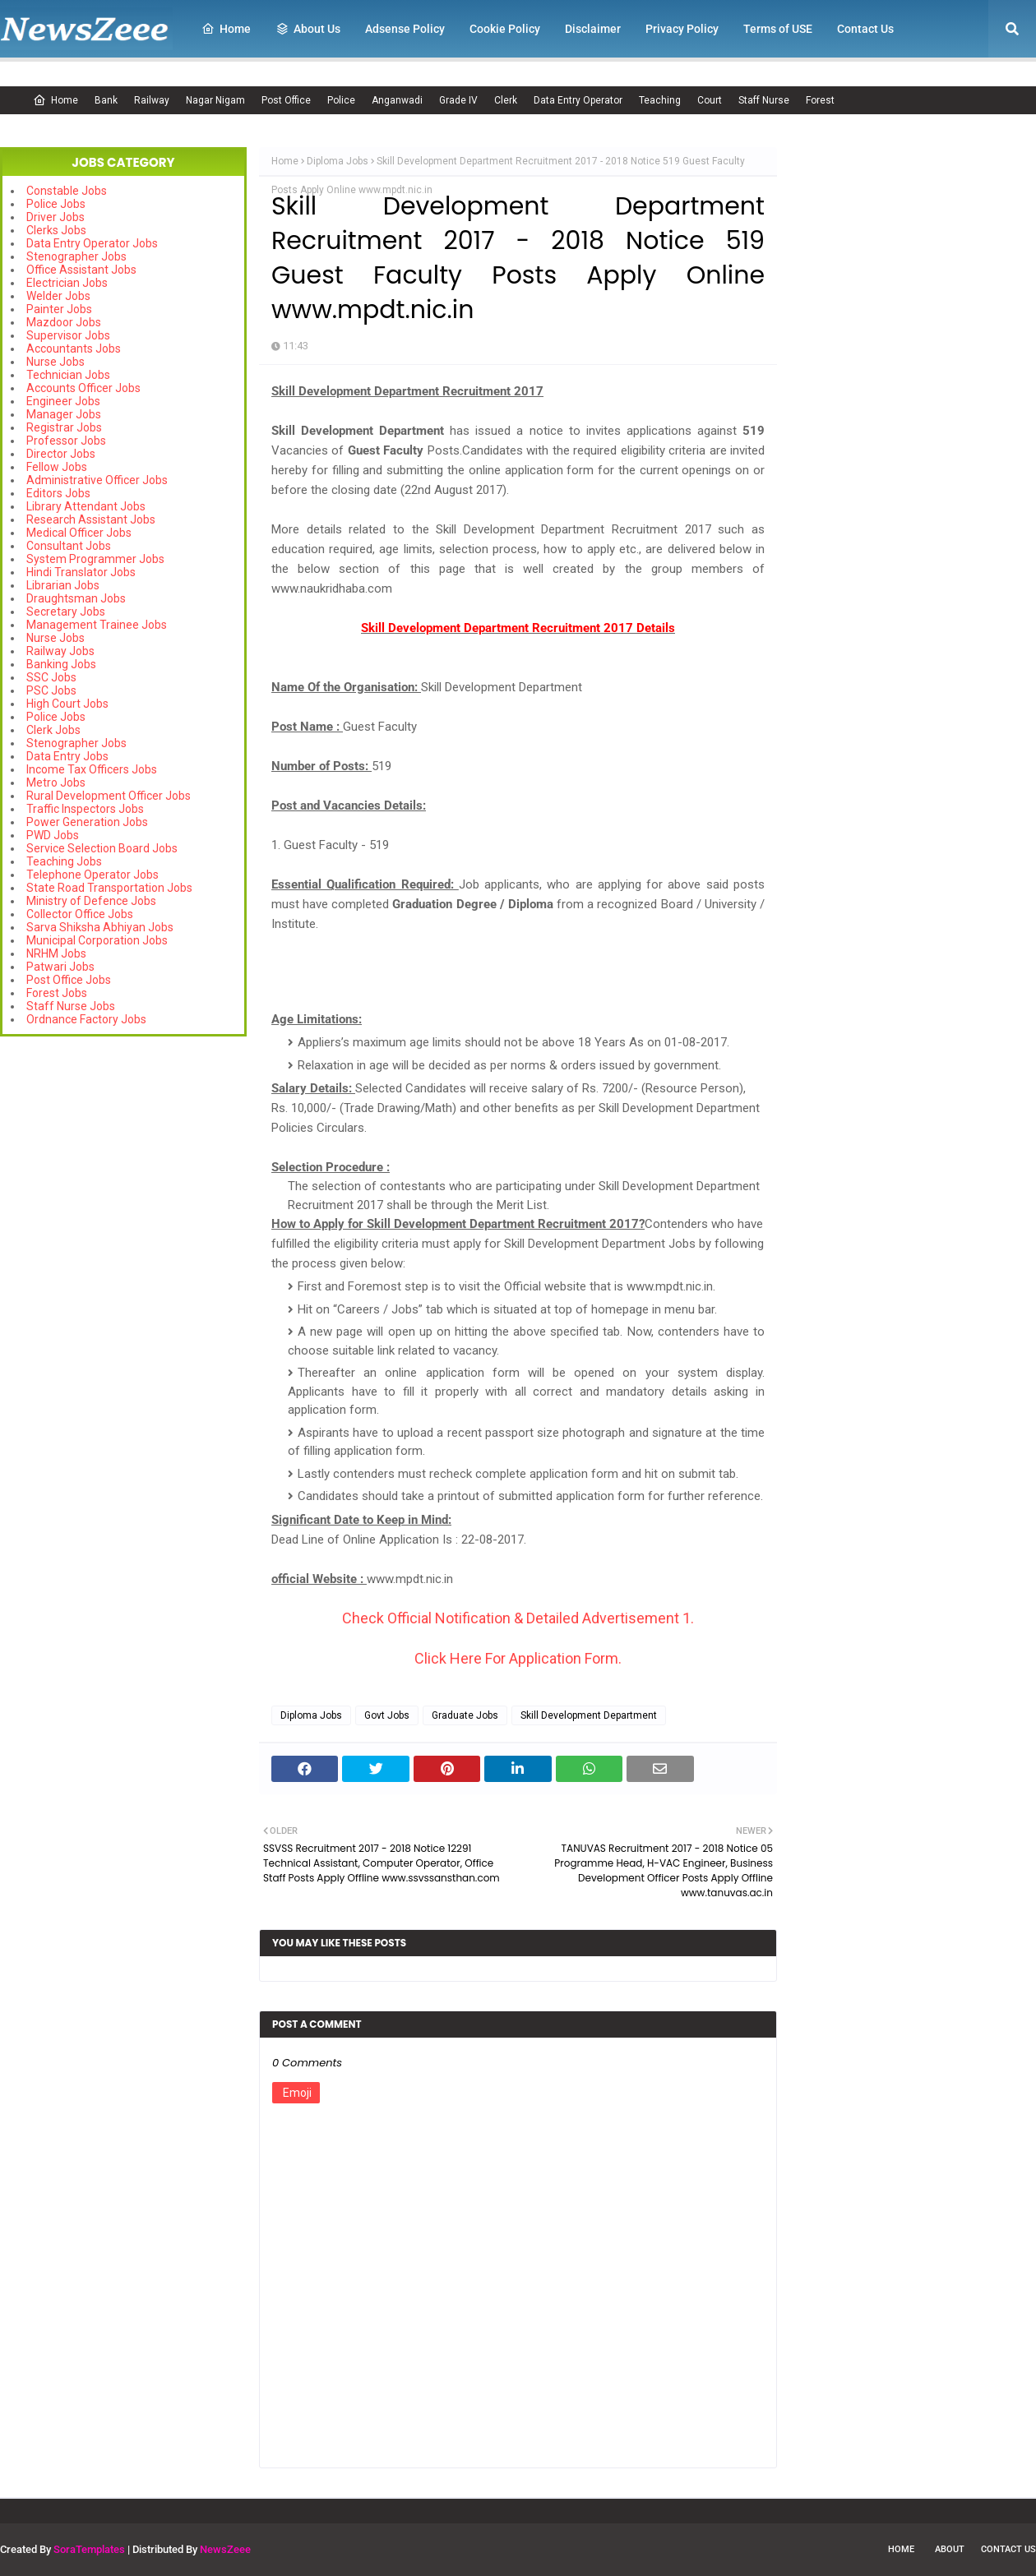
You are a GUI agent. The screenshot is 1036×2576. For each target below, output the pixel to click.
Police (341, 100)
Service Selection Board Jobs (102, 848)
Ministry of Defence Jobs (91, 900)
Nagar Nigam (215, 100)
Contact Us (1008, 2549)
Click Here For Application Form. (518, 1658)
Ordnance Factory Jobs (86, 1019)
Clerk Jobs (53, 729)
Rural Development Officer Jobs (108, 795)
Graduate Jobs (465, 1715)
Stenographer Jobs (76, 256)
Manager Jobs (63, 414)
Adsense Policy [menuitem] (405, 28)
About (949, 2549)
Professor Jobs (66, 440)
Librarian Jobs (62, 585)
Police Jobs (56, 203)
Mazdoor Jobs (63, 322)
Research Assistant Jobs (90, 519)
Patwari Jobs (60, 966)
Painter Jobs (59, 309)
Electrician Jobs (67, 282)
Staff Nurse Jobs (70, 1006)
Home (55, 100)
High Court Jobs (67, 703)
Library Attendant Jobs (86, 506)
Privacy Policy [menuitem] (682, 28)
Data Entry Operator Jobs (92, 243)
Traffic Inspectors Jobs (85, 808)
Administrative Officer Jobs (97, 480)
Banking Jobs (61, 664)
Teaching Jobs (64, 861)
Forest (820, 100)
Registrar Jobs (64, 427)
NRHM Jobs (56, 953)
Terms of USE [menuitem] (777, 28)
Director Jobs (60, 453)
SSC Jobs (51, 677)
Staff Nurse (763, 100)
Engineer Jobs (63, 401)
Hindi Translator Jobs (81, 572)
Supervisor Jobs (68, 335)
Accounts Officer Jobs (83, 388)
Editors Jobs (58, 493)
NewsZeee (225, 2549)
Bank (106, 100)
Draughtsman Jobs (76, 598)
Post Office (286, 100)
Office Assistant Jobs (81, 269)
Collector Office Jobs (79, 914)
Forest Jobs (56, 992)
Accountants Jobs (73, 348)
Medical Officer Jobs (79, 532)
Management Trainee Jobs (96, 624)
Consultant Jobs (68, 545)
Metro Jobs (56, 782)
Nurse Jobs (55, 361)
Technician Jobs (68, 374)
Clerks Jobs (56, 230)
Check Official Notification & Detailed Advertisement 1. (518, 1618)
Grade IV (458, 100)
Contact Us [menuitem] (865, 28)
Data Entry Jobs (67, 756)
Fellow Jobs (56, 466)
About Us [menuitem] (307, 28)
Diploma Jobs (337, 161)
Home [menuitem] (226, 28)
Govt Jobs (386, 1715)
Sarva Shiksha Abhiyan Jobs (99, 927)
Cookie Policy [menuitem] (504, 28)
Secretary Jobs (65, 611)
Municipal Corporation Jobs (97, 940)
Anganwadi (397, 100)
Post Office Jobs (68, 979)
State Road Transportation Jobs (109, 887)
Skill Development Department (588, 1715)
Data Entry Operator (578, 100)
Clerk (505, 100)
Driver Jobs (55, 217)
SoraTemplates (89, 2549)
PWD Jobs (52, 835)
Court (709, 100)
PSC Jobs (51, 690)
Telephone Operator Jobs (92, 874)
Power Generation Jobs (87, 822)
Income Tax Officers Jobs (91, 769)
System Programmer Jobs (95, 559)
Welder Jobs (58, 295)
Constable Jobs (66, 190)
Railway (151, 100)
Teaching (660, 100)
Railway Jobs (60, 651)
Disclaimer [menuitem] (593, 28)
